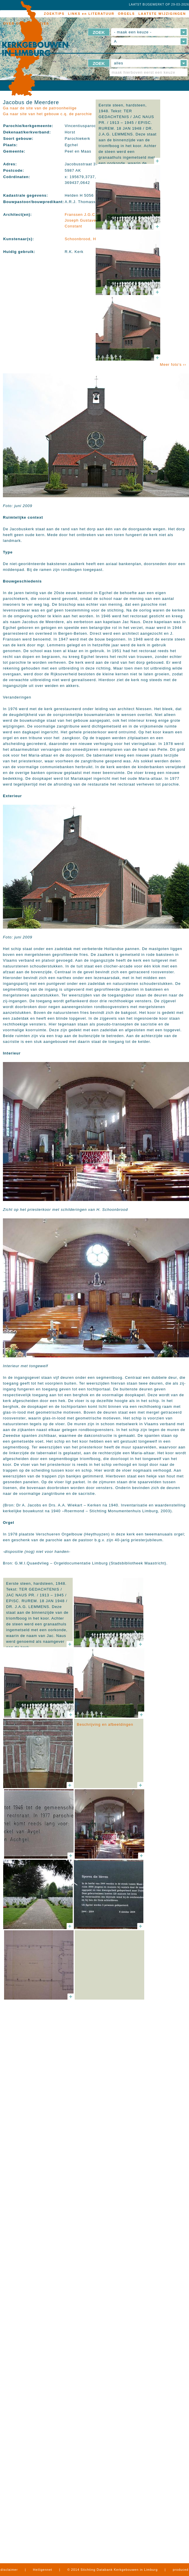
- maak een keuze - (132, 32)
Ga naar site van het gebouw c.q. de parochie (47, 114)
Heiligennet (42, 2569)
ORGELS (126, 13)
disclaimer (9, 2569)
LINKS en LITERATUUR (91, 13)
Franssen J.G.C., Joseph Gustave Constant (81, 220)
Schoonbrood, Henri (84, 239)
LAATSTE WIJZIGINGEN (162, 13)
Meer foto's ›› (173, 364)
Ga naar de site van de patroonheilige (40, 108)
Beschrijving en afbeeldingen (105, 1724)
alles (118, 63)
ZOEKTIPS (54, 13)
